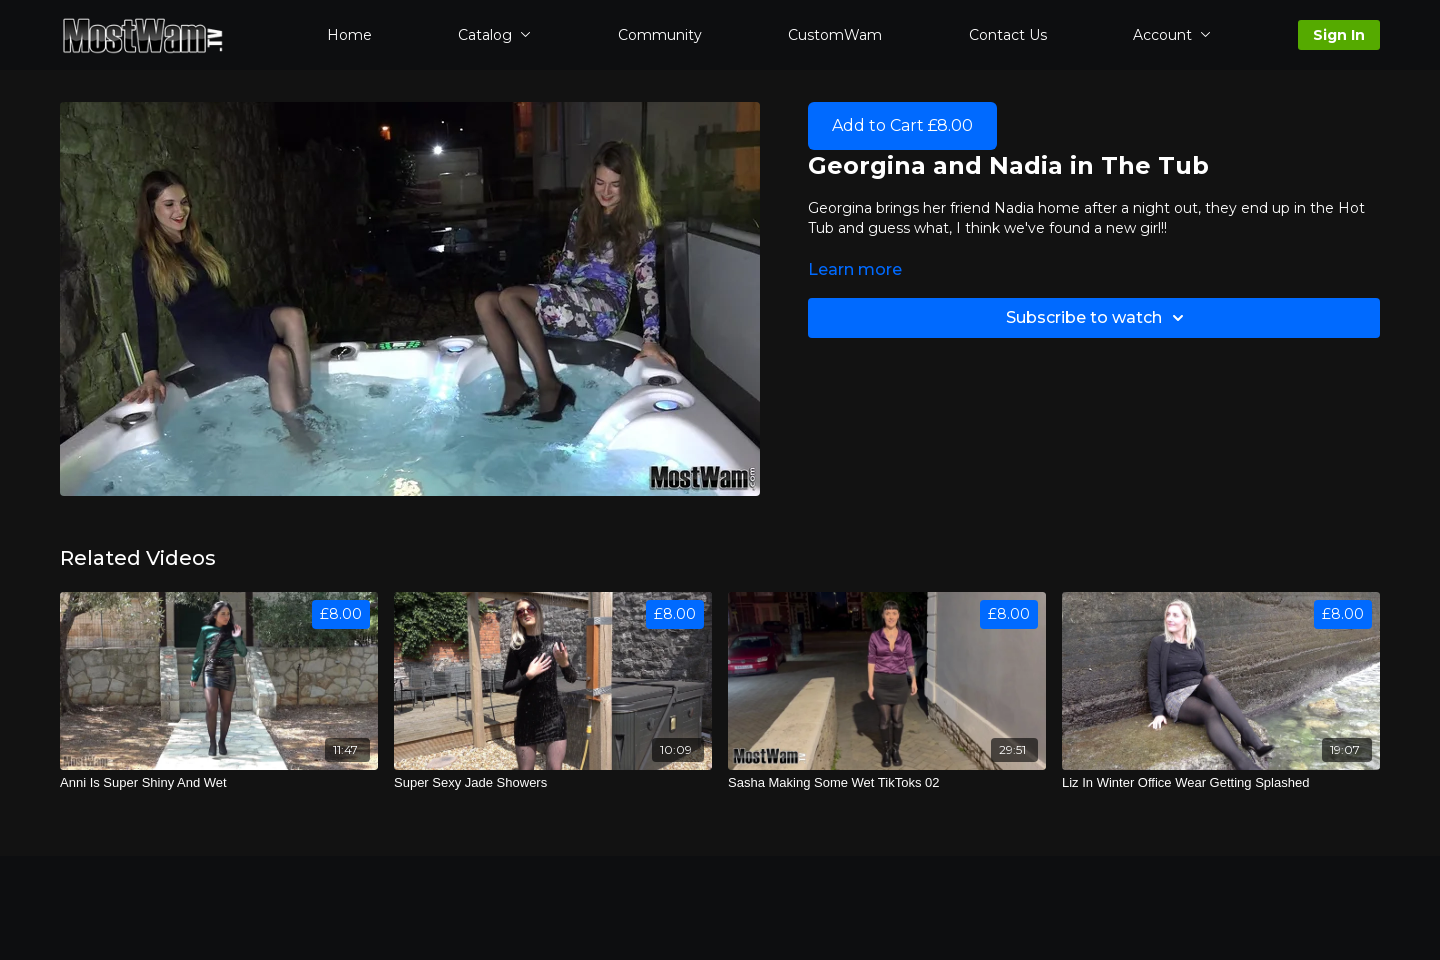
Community (660, 35)
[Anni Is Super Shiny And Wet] (219, 783)
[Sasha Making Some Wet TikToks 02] (887, 783)
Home (349, 35)
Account (1172, 35)
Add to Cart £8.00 (902, 125)
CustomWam (835, 35)
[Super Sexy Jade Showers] (553, 783)
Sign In (1339, 35)
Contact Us (1008, 35)
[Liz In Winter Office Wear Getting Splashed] (1221, 783)
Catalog (494, 35)
